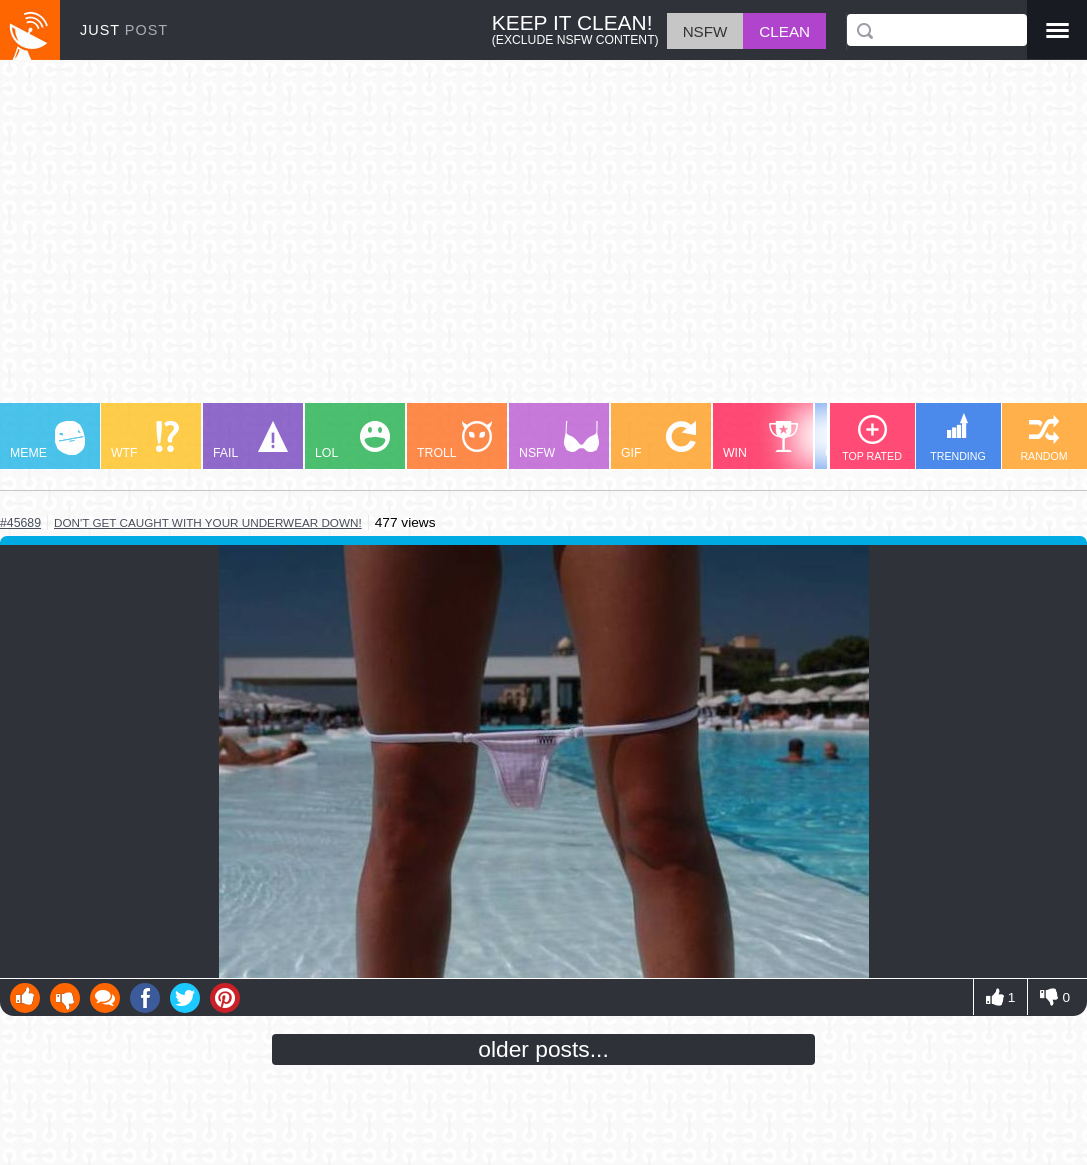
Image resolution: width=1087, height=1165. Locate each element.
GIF (658, 440)
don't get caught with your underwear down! (208, 522)
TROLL (454, 440)
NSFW (559, 440)
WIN (761, 440)
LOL (352, 440)
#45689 (20, 523)
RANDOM (1043, 438)
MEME (47, 440)
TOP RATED (872, 438)
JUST (124, 30)
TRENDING (958, 437)
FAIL (250, 440)
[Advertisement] (543, 241)
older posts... (543, 1049)
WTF (145, 440)
